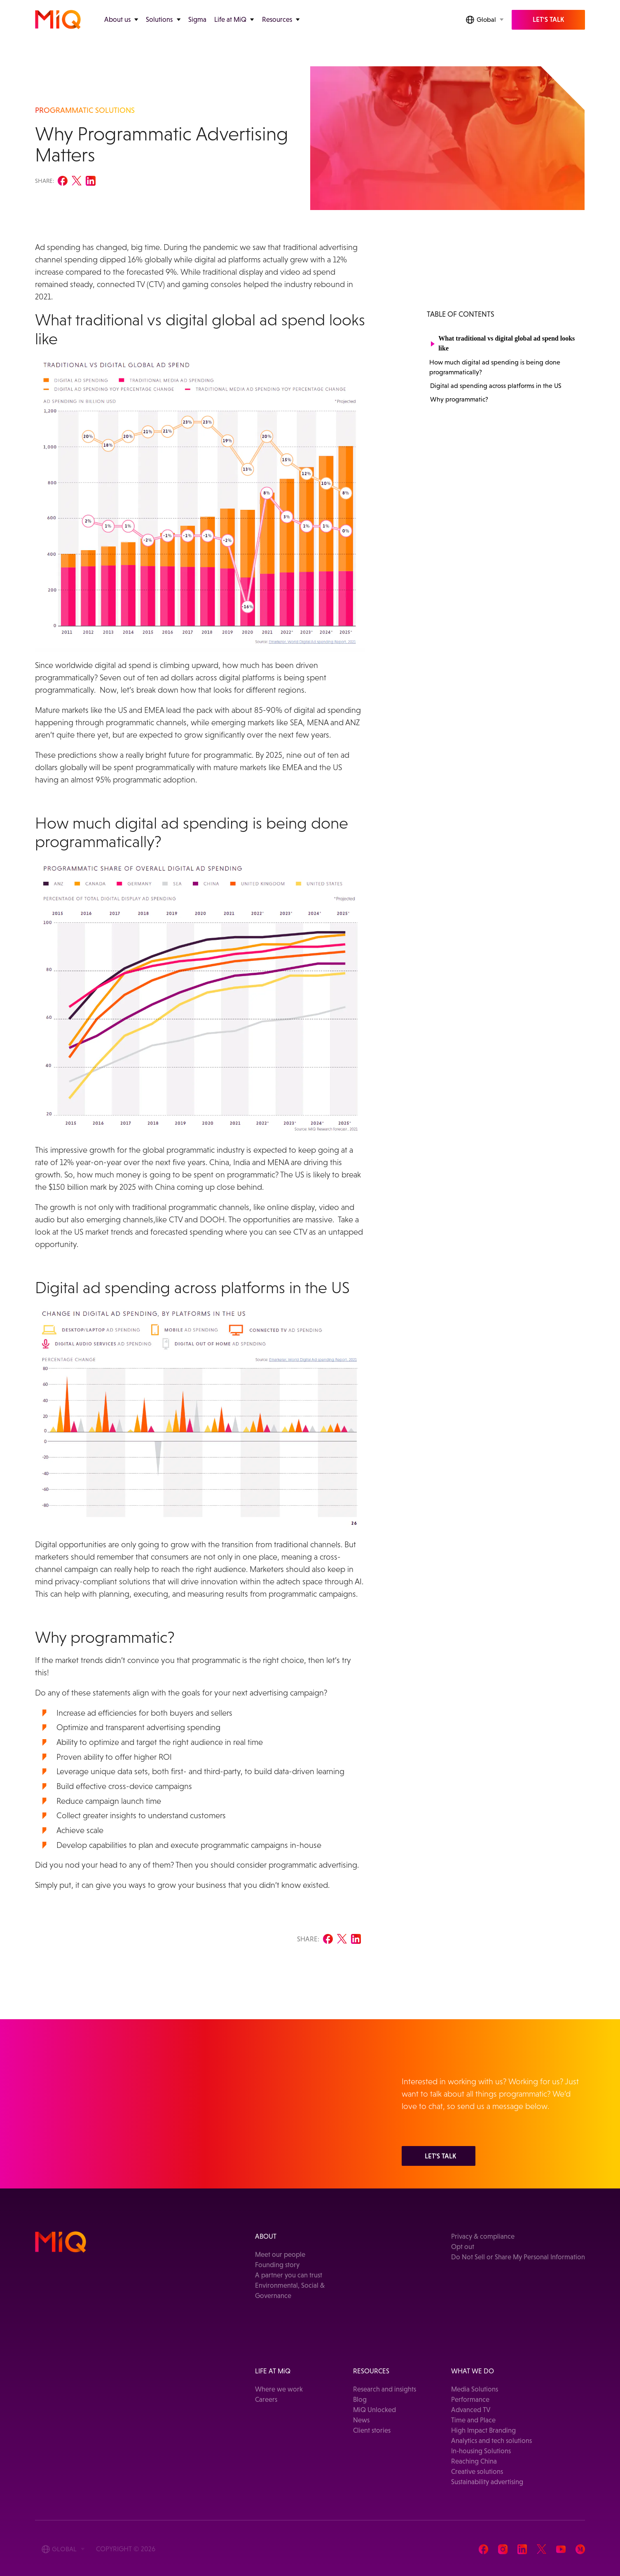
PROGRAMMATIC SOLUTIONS (85, 110)
